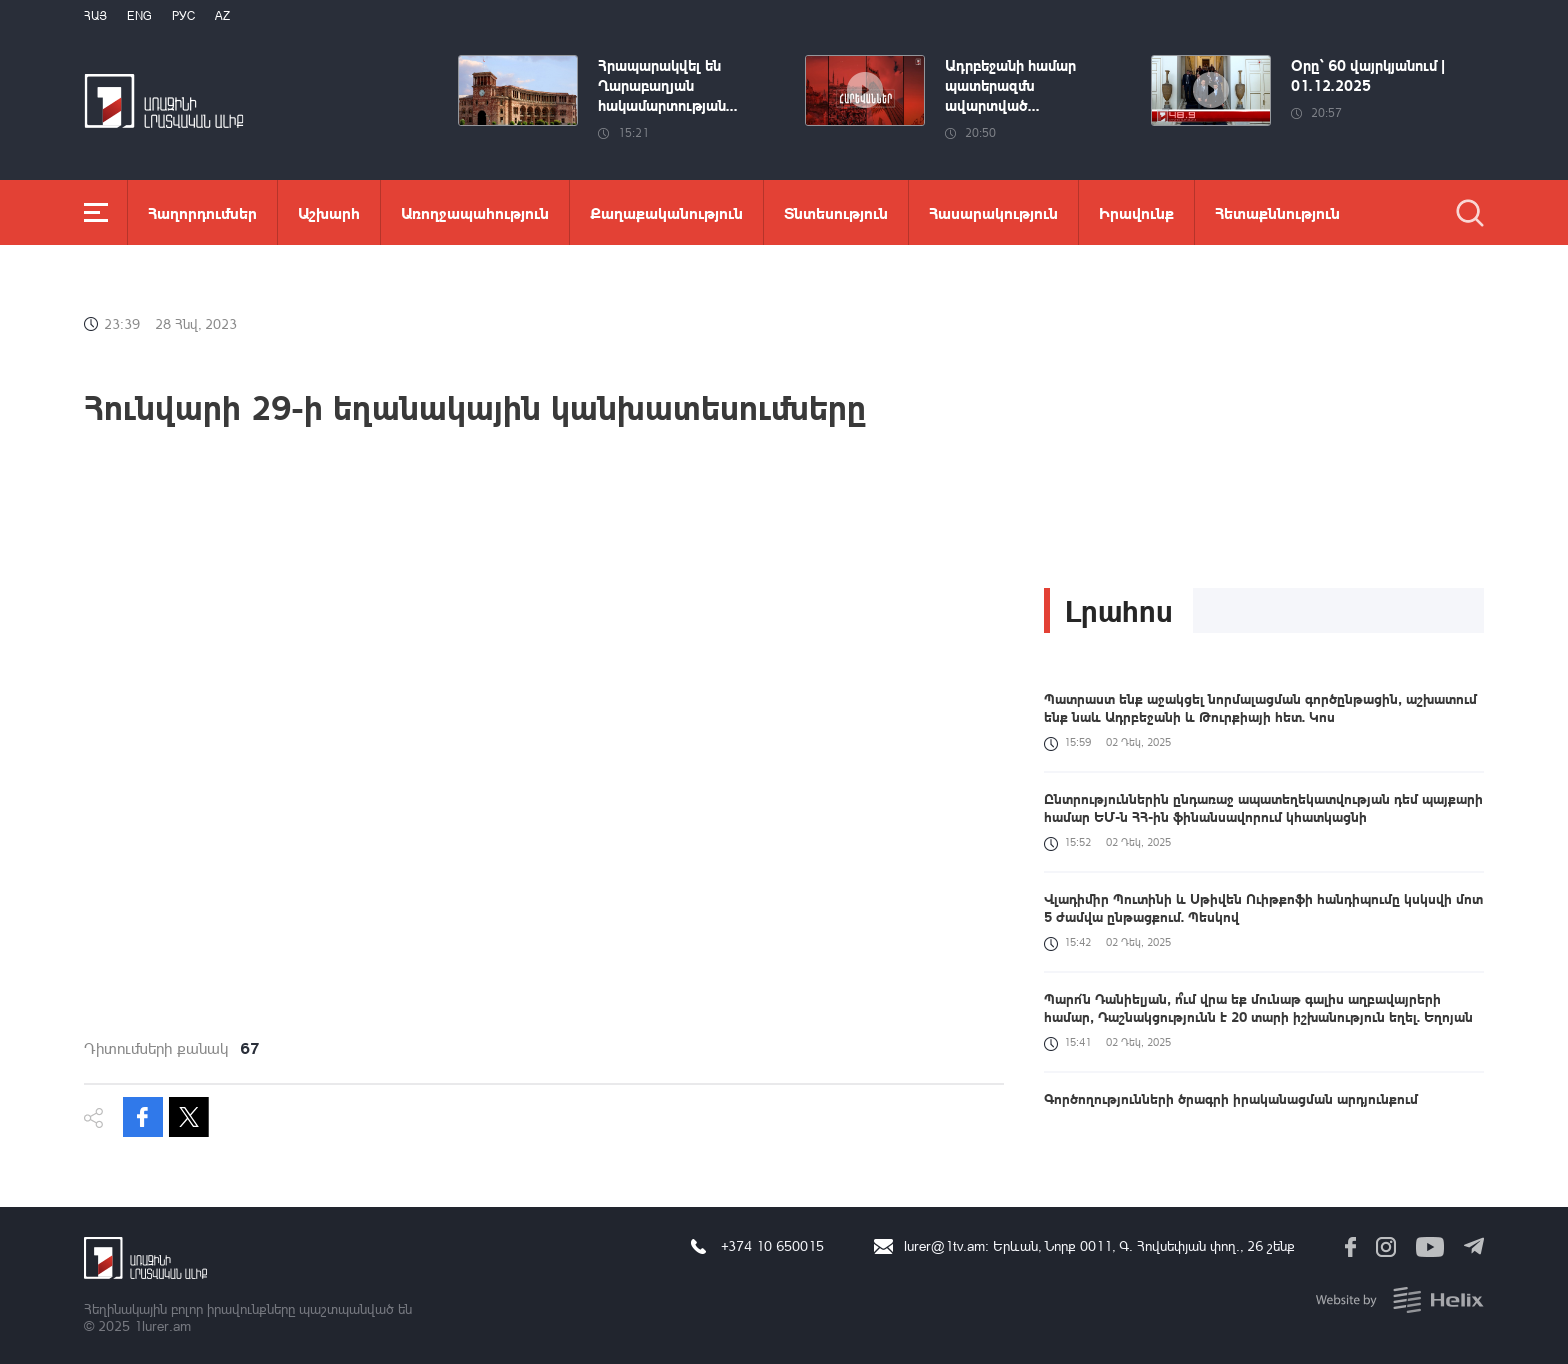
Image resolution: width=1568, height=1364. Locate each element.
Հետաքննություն (1277, 212)
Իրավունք (1136, 212)
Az (222, 15)
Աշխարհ (329, 212)
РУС (183, 15)
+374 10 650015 (772, 1245)
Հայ (95, 15)
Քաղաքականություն (666, 212)
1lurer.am (162, 1325)
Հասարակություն (993, 212)
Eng (139, 15)
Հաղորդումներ (202, 212)
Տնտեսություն (836, 212)
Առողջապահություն (475, 212)
